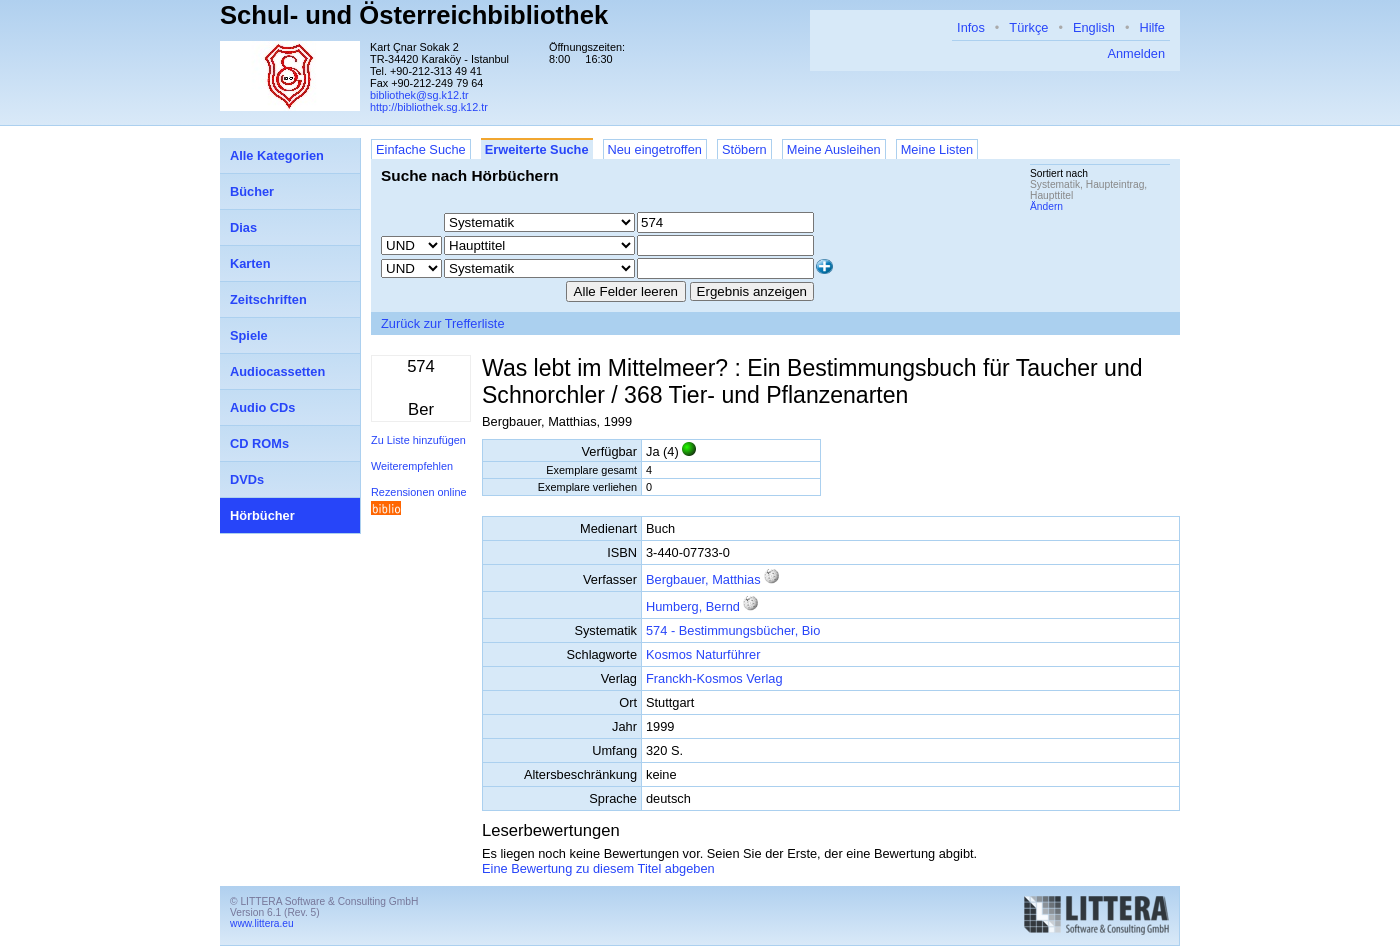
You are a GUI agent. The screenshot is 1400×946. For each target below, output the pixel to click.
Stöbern (744, 149)
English (1094, 27)
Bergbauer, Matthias (703, 579)
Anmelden (1136, 53)
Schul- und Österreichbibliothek (414, 15)
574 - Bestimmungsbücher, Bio (733, 630)
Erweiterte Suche (537, 149)
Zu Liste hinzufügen (418, 440)
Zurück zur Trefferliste (443, 323)
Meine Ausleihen (834, 149)
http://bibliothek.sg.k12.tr (429, 107)
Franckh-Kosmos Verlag (714, 678)
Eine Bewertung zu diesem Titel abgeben (598, 868)
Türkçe (1028, 27)
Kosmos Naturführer (703, 654)
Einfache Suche (421, 149)
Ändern (1046, 206)
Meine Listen (937, 149)
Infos (971, 27)
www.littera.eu (262, 923)
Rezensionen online (419, 492)
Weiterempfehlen (412, 466)
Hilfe (1152, 27)
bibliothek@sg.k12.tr (419, 95)
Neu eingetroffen (655, 149)
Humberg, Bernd (693, 606)
